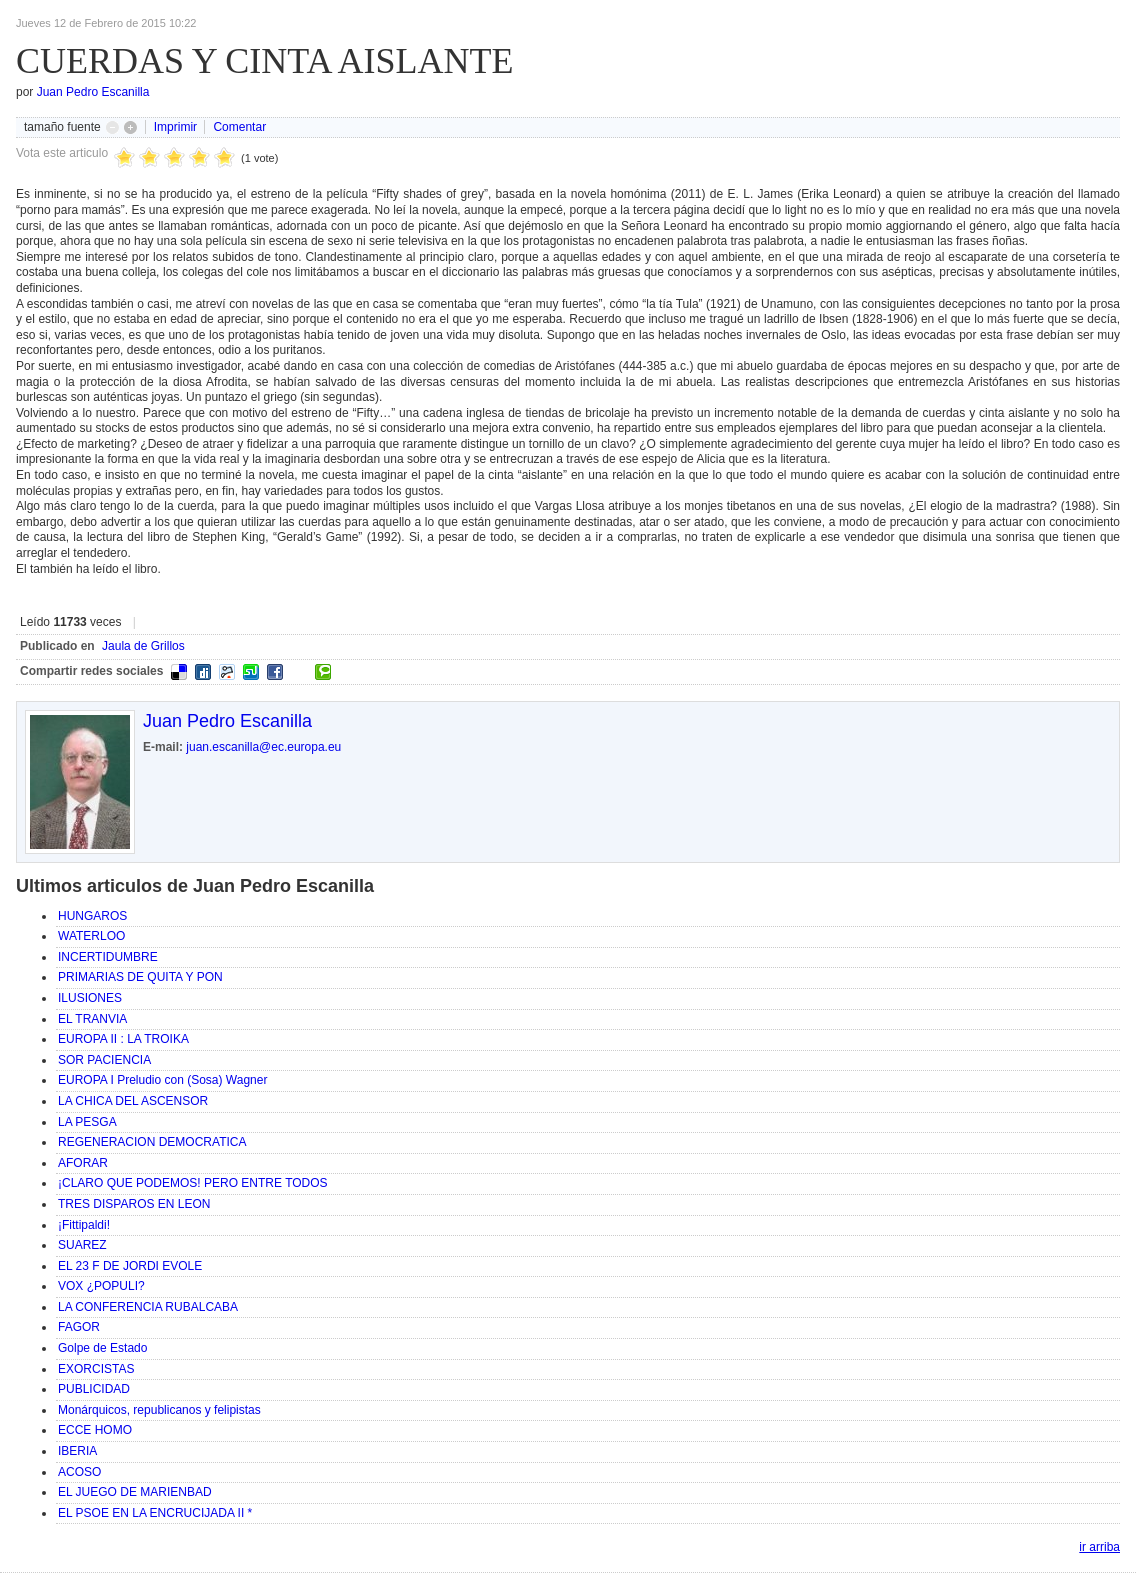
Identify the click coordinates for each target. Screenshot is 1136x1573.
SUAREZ (82, 1245)
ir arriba (1099, 1547)
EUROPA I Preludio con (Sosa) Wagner (162, 1080)
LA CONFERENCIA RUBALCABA (148, 1307)
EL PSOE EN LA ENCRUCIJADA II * (155, 1513)
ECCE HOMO (95, 1430)
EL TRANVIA (92, 1019)
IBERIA (77, 1451)
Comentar (239, 127)
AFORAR (83, 1163)
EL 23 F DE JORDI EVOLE (130, 1266)
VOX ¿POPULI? (101, 1286)
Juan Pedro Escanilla (93, 92)
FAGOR (79, 1327)
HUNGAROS (92, 916)
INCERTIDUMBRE (108, 957)
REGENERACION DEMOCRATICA (152, 1142)
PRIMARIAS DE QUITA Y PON (140, 977)
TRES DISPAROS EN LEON (134, 1204)
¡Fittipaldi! (84, 1225)
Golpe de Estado (102, 1348)
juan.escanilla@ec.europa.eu (263, 747)
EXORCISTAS (96, 1369)
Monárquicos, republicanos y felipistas (159, 1410)
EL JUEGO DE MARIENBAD (135, 1492)
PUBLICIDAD (94, 1389)
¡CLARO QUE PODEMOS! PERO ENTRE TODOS (193, 1183)
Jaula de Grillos (143, 646)
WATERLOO (91, 936)
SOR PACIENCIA (104, 1060)
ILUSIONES (90, 998)
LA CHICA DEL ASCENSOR (133, 1101)
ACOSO (79, 1472)
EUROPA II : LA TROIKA (123, 1039)
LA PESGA (87, 1122)
